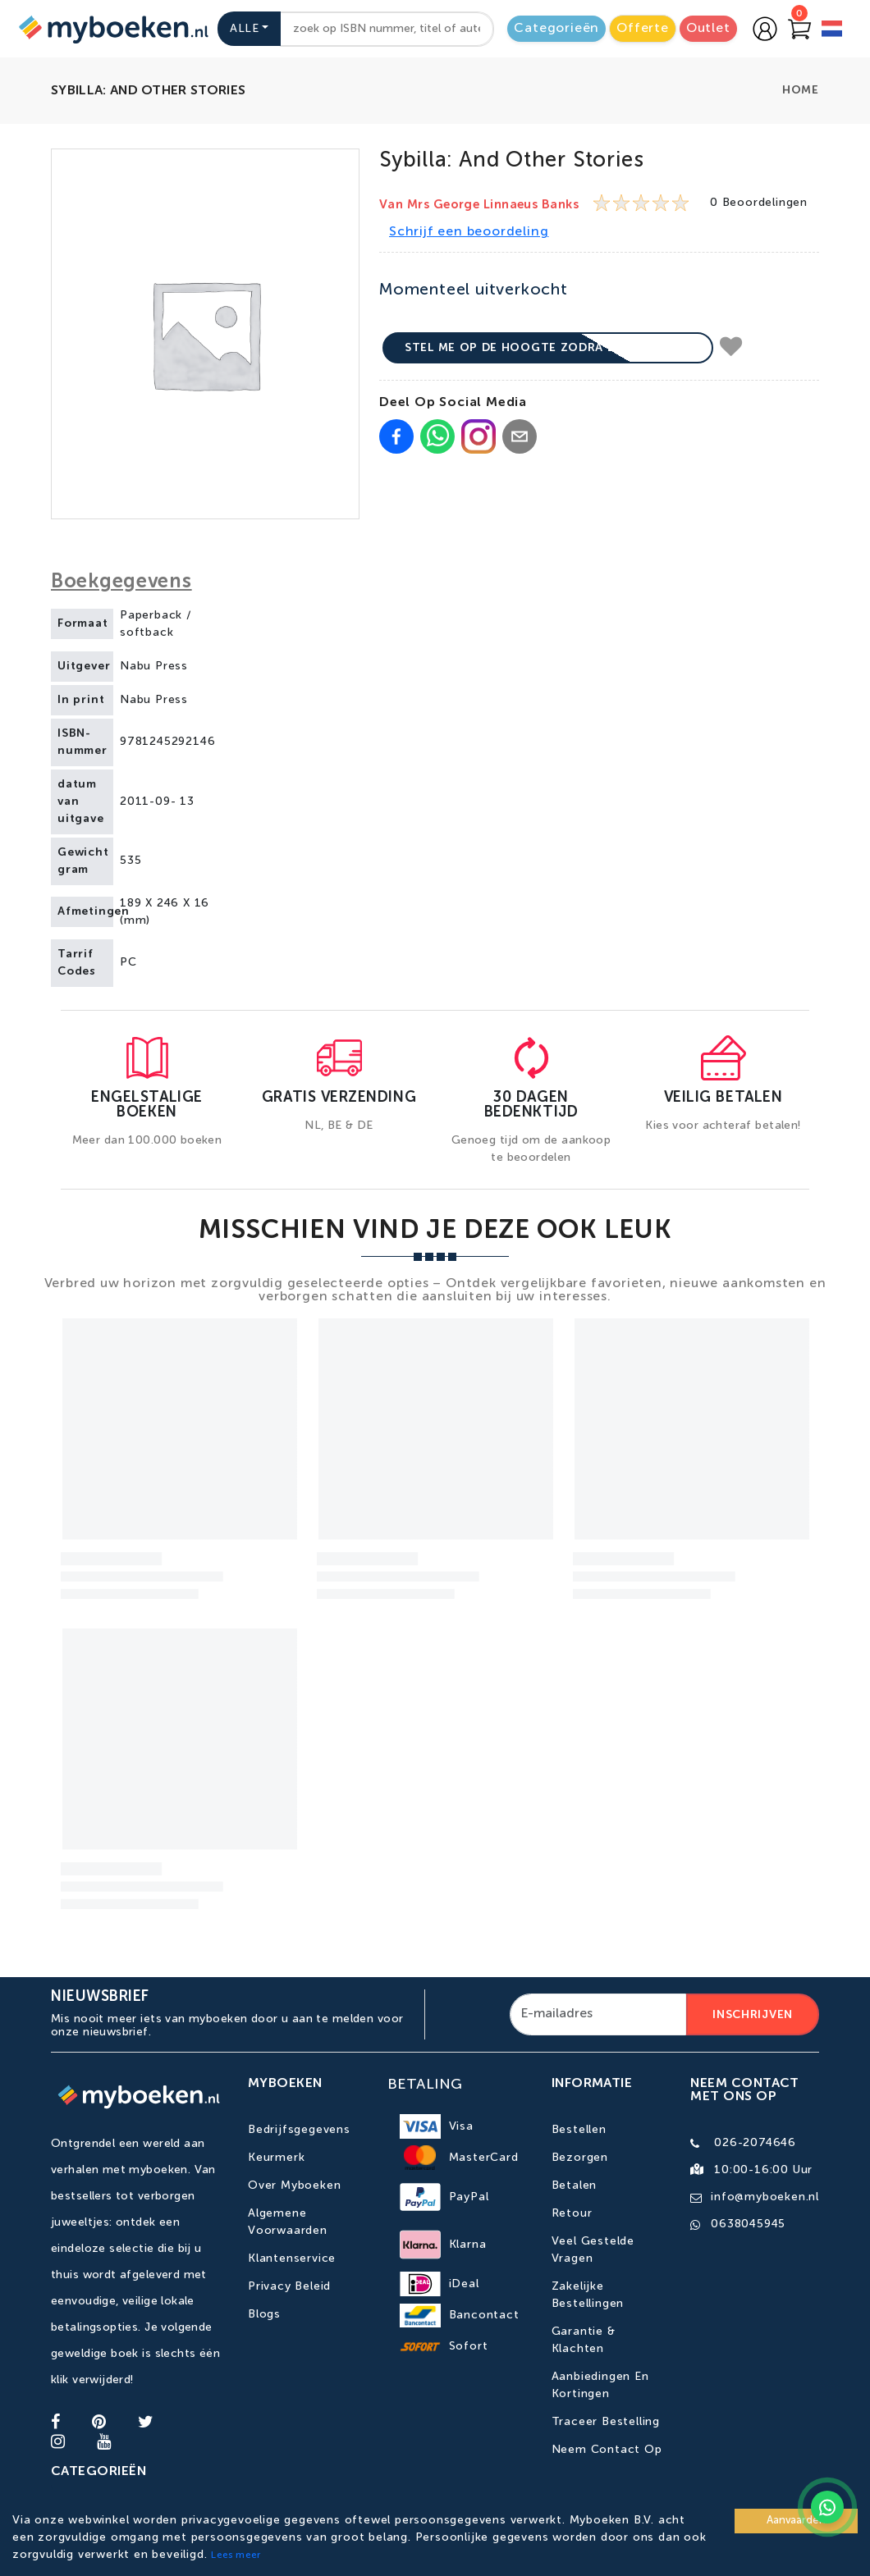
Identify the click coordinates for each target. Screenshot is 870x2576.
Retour (572, 2213)
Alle (244, 28)
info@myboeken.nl (765, 2197)
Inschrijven (752, 2015)
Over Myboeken (294, 2185)
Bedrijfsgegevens (299, 2129)
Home (800, 90)
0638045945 (748, 2224)
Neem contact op (607, 2449)
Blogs (264, 2314)
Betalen (575, 2185)
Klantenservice (292, 2258)
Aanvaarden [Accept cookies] (796, 2520)
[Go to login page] (765, 28)
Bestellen (579, 2129)
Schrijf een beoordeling (468, 232)
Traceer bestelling (606, 2422)
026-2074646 (755, 2143)
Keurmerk (276, 2157)
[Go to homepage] (112, 28)
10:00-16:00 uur (763, 2170)
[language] (832, 31)
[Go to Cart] (799, 28)
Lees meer (235, 2555)
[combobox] (387, 29)
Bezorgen (580, 2157)
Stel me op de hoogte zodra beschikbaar (548, 348)
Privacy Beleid (289, 2286)
